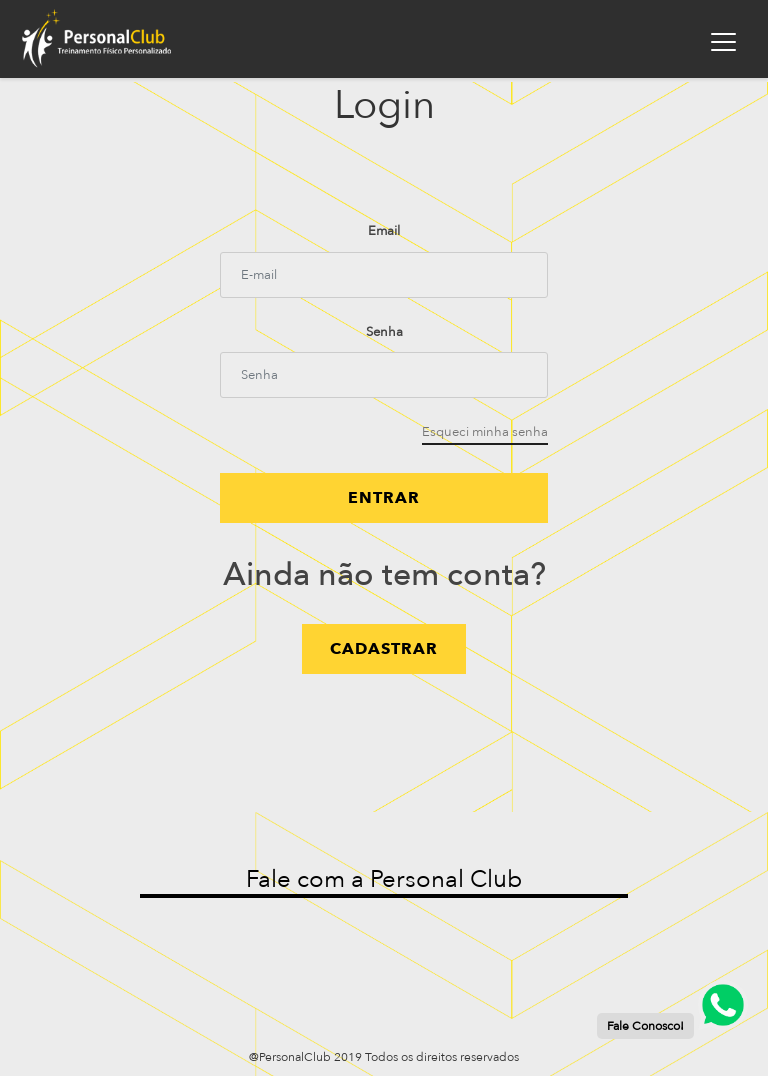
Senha (384, 332)
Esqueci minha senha (485, 432)
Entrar (384, 498)
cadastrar (384, 649)
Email (384, 231)
